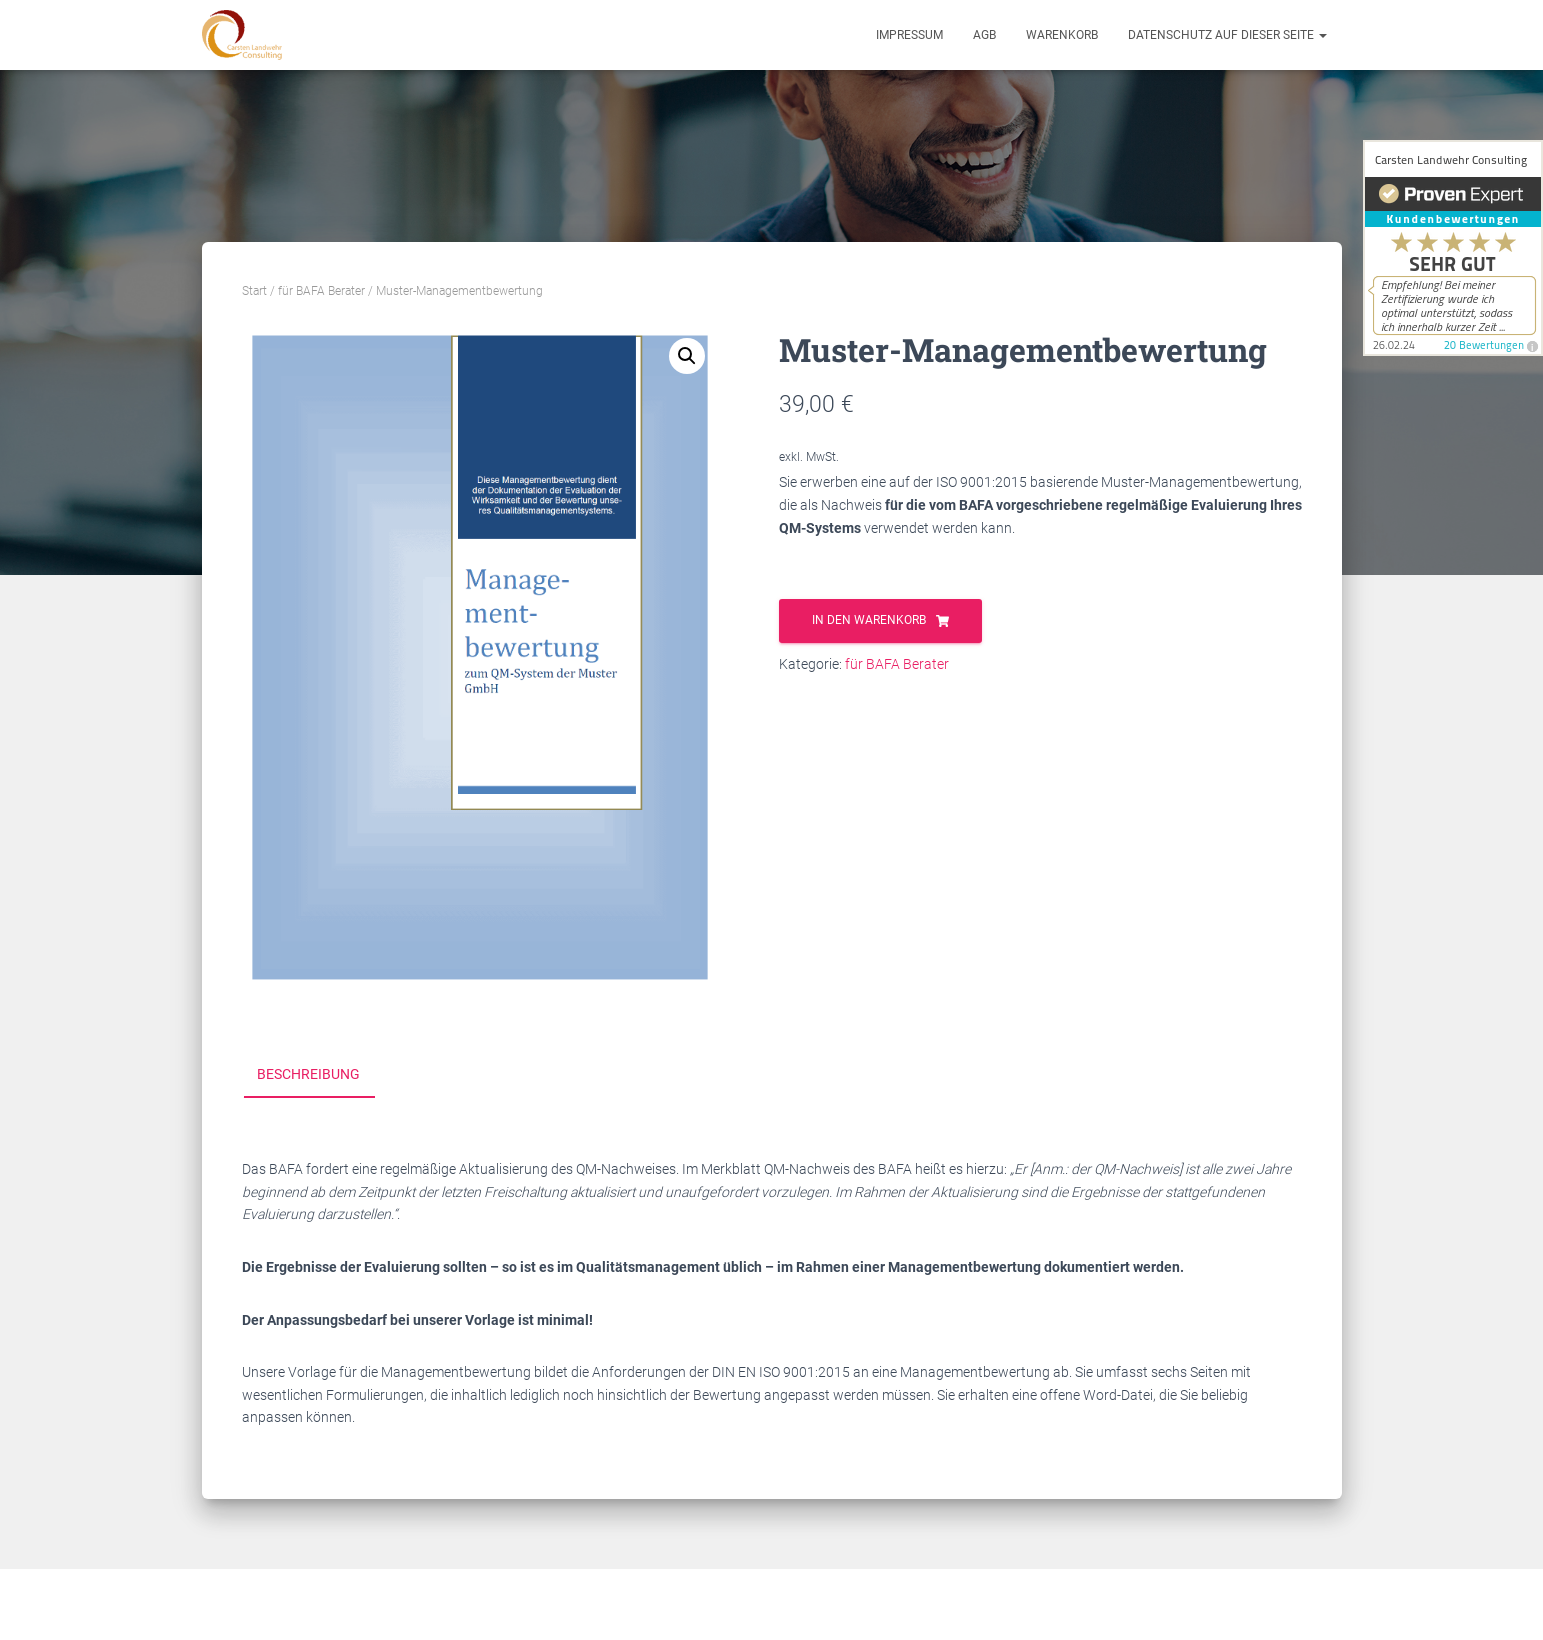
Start (254, 291)
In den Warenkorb (869, 620)
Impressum (909, 35)
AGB (984, 35)
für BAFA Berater (321, 291)
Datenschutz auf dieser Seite (1227, 35)
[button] (687, 356)
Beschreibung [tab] (308, 1074)
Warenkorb (1062, 35)
